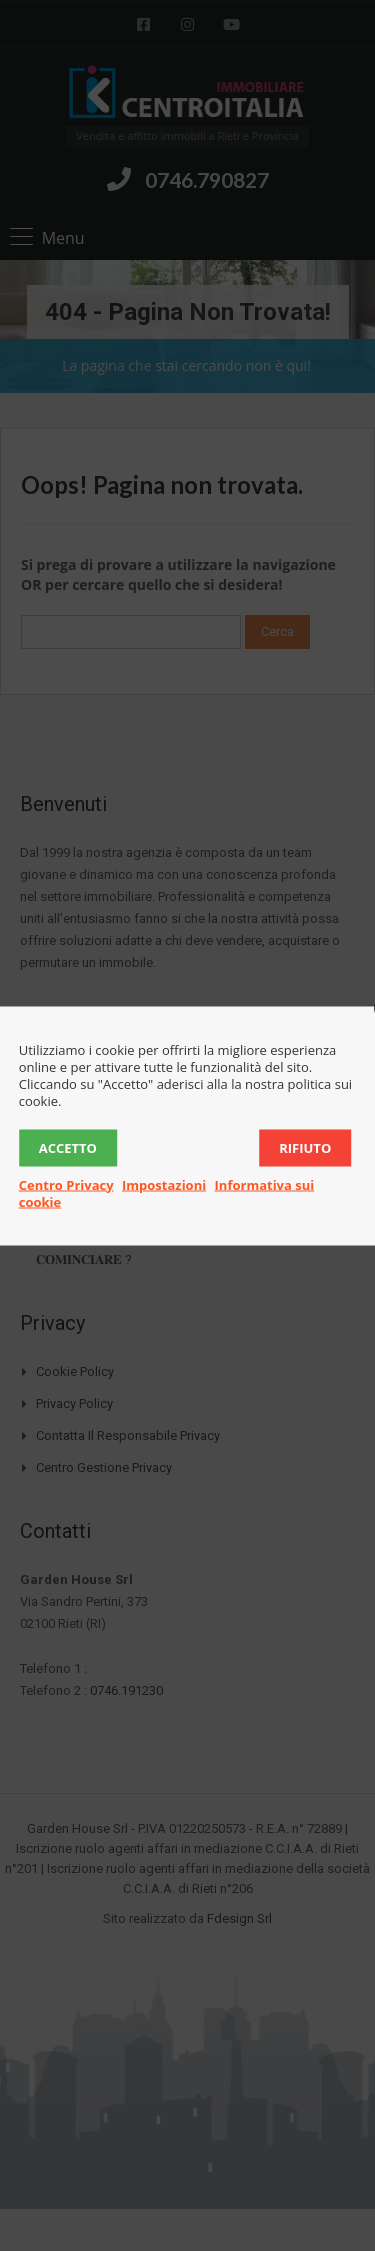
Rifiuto (305, 1147)
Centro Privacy (66, 1184)
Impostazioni (164, 1184)
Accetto (68, 1147)
